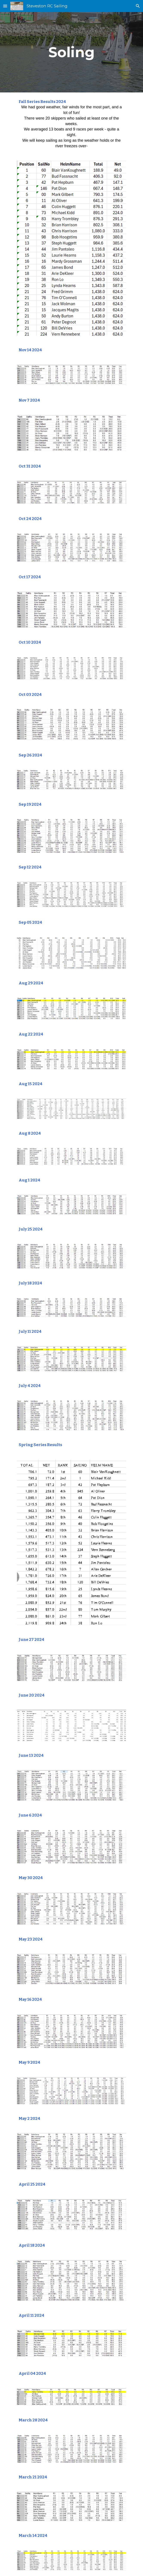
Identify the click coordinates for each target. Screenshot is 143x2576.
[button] (5, 6)
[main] (71, 52)
